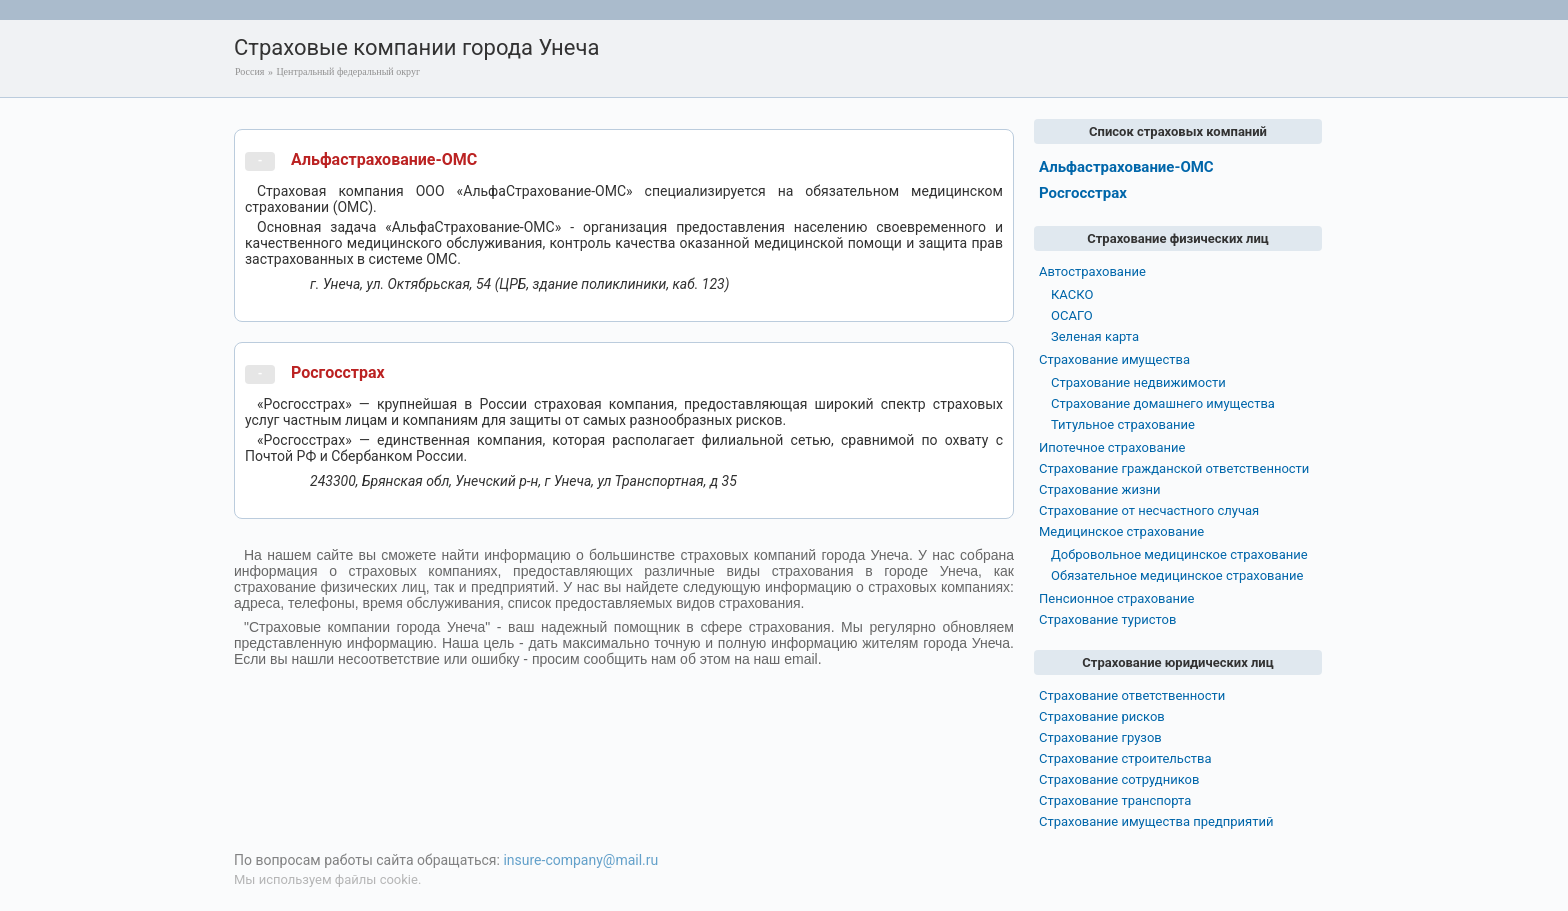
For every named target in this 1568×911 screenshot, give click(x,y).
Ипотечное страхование (1112, 447)
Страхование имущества (1114, 359)
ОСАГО (1072, 315)
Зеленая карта (1095, 336)
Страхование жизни (1100, 489)
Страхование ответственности (1132, 695)
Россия (249, 71)
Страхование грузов (1100, 737)
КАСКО (1072, 294)
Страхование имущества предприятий (1156, 821)
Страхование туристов (1107, 619)
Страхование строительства (1125, 758)
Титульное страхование (1123, 424)
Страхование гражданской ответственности (1174, 468)
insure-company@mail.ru (580, 860)
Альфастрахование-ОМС (384, 159)
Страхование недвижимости (1138, 382)
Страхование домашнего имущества (1163, 403)
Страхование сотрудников (1119, 779)
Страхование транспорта (1115, 800)
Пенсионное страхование (1116, 598)
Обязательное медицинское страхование (1177, 575)
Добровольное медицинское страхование (1179, 554)
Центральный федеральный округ (348, 71)
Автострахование (1092, 271)
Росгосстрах (338, 372)
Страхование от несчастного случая (1149, 510)
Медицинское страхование (1121, 531)
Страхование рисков (1102, 716)
